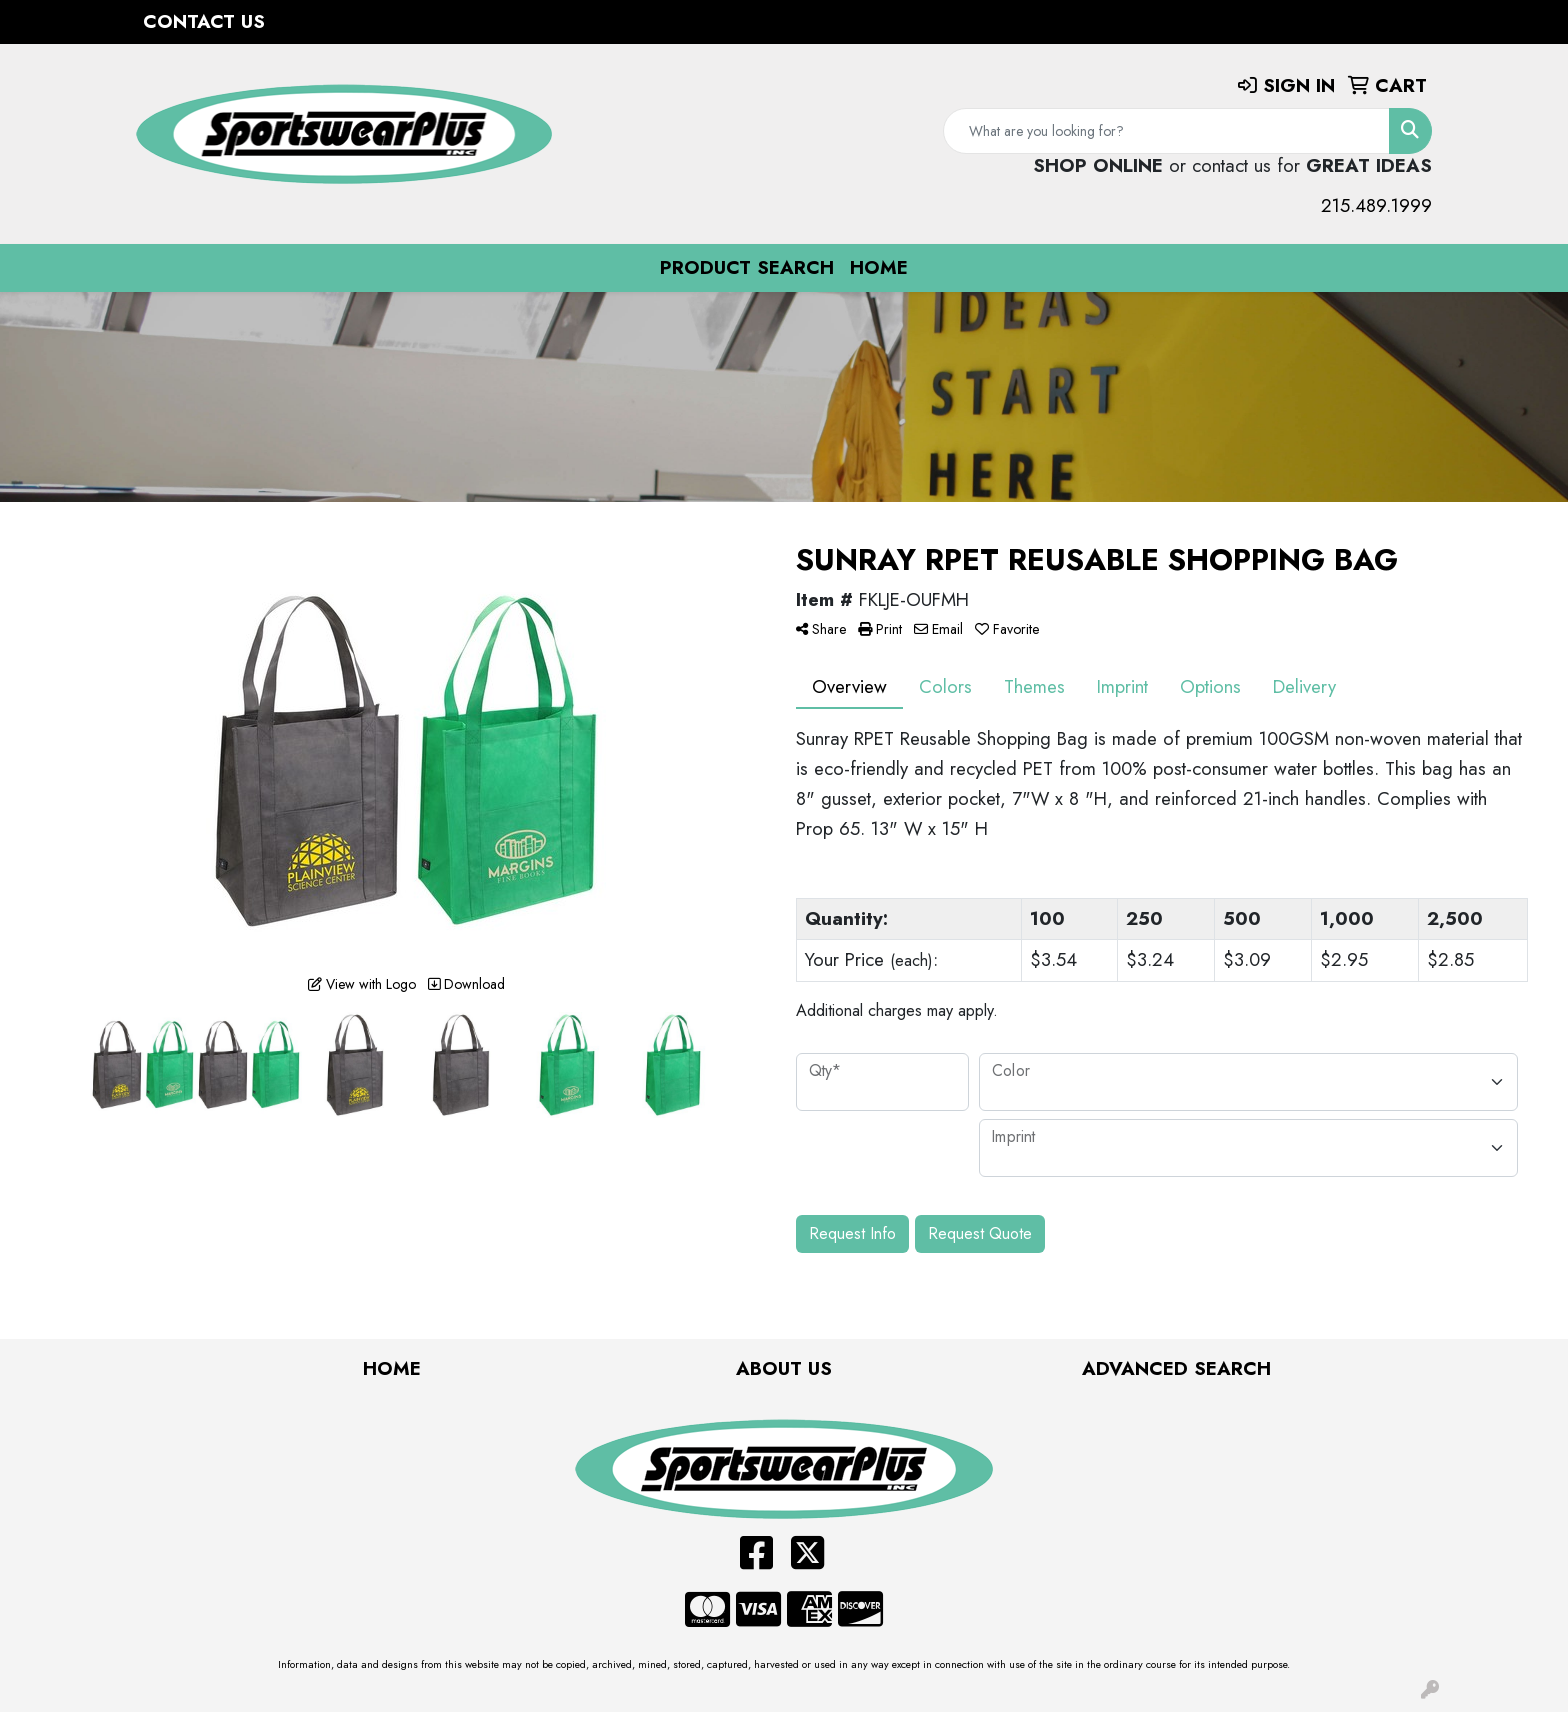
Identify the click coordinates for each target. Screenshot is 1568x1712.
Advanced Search (1176, 1368)
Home (879, 267)
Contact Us (204, 21)
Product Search (747, 267)
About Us (784, 1368)
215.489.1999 (1376, 205)
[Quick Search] (1166, 131)
